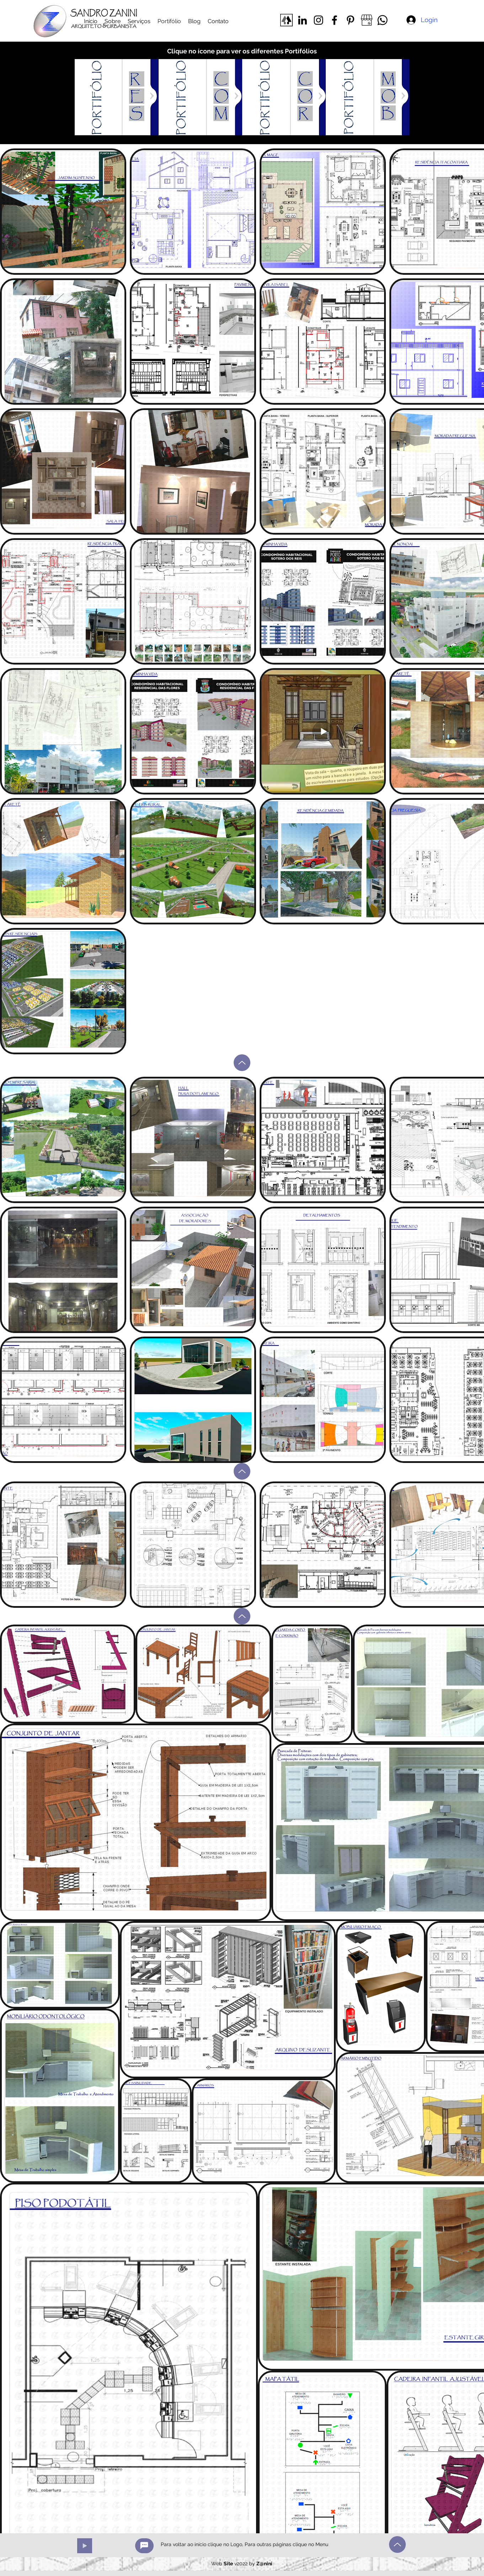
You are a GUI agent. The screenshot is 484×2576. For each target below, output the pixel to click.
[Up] (242, 1062)
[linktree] (286, 20)
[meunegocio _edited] (366, 20)
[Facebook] (334, 20)
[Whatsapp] (382, 20)
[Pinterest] (350, 20)
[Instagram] (318, 20)
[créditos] (144, 2545)
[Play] (84, 2545)
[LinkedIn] (302, 20)
